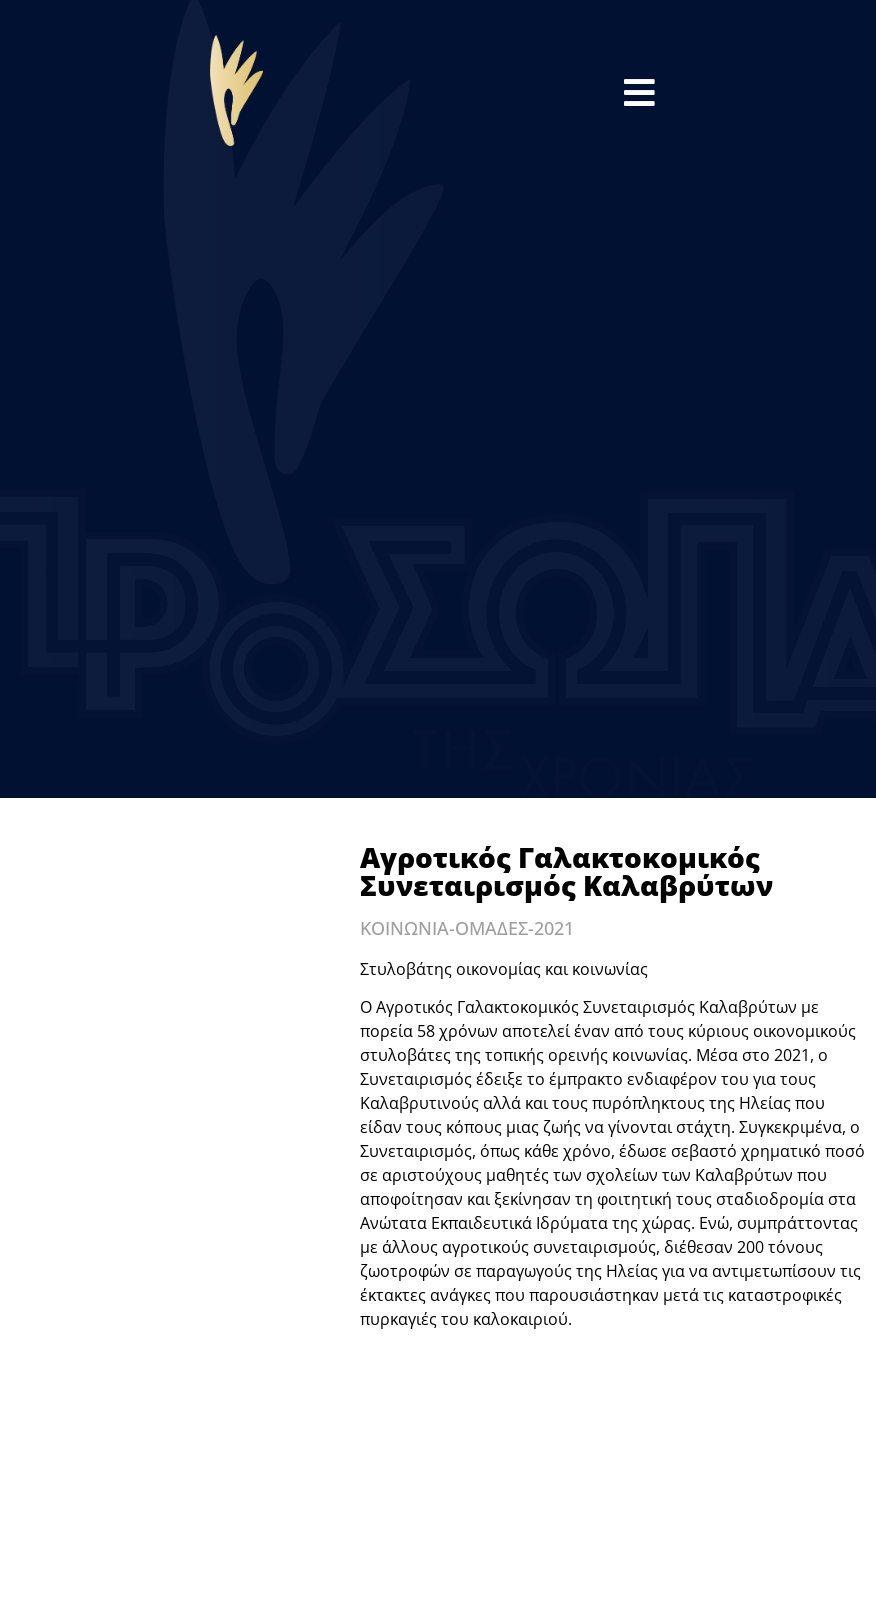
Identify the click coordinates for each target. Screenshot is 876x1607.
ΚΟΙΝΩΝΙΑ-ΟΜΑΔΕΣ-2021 (467, 928)
